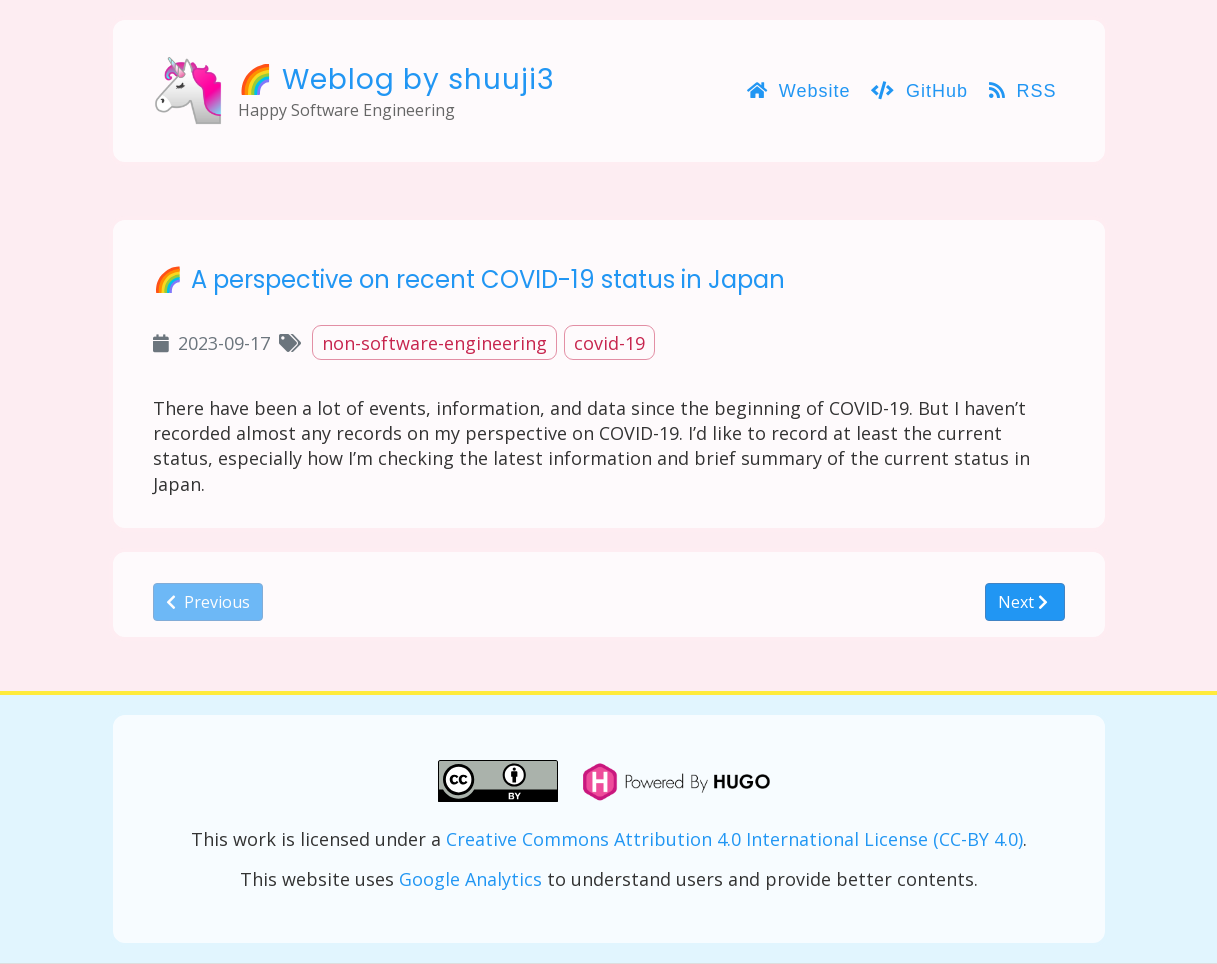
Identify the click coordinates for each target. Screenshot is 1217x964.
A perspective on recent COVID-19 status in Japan (488, 279)
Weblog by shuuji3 (418, 79)
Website (798, 91)
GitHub (919, 91)
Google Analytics (470, 879)
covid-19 (609, 343)
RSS (1023, 91)
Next (1023, 602)
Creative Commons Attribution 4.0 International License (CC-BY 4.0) (734, 839)
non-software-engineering (434, 343)
